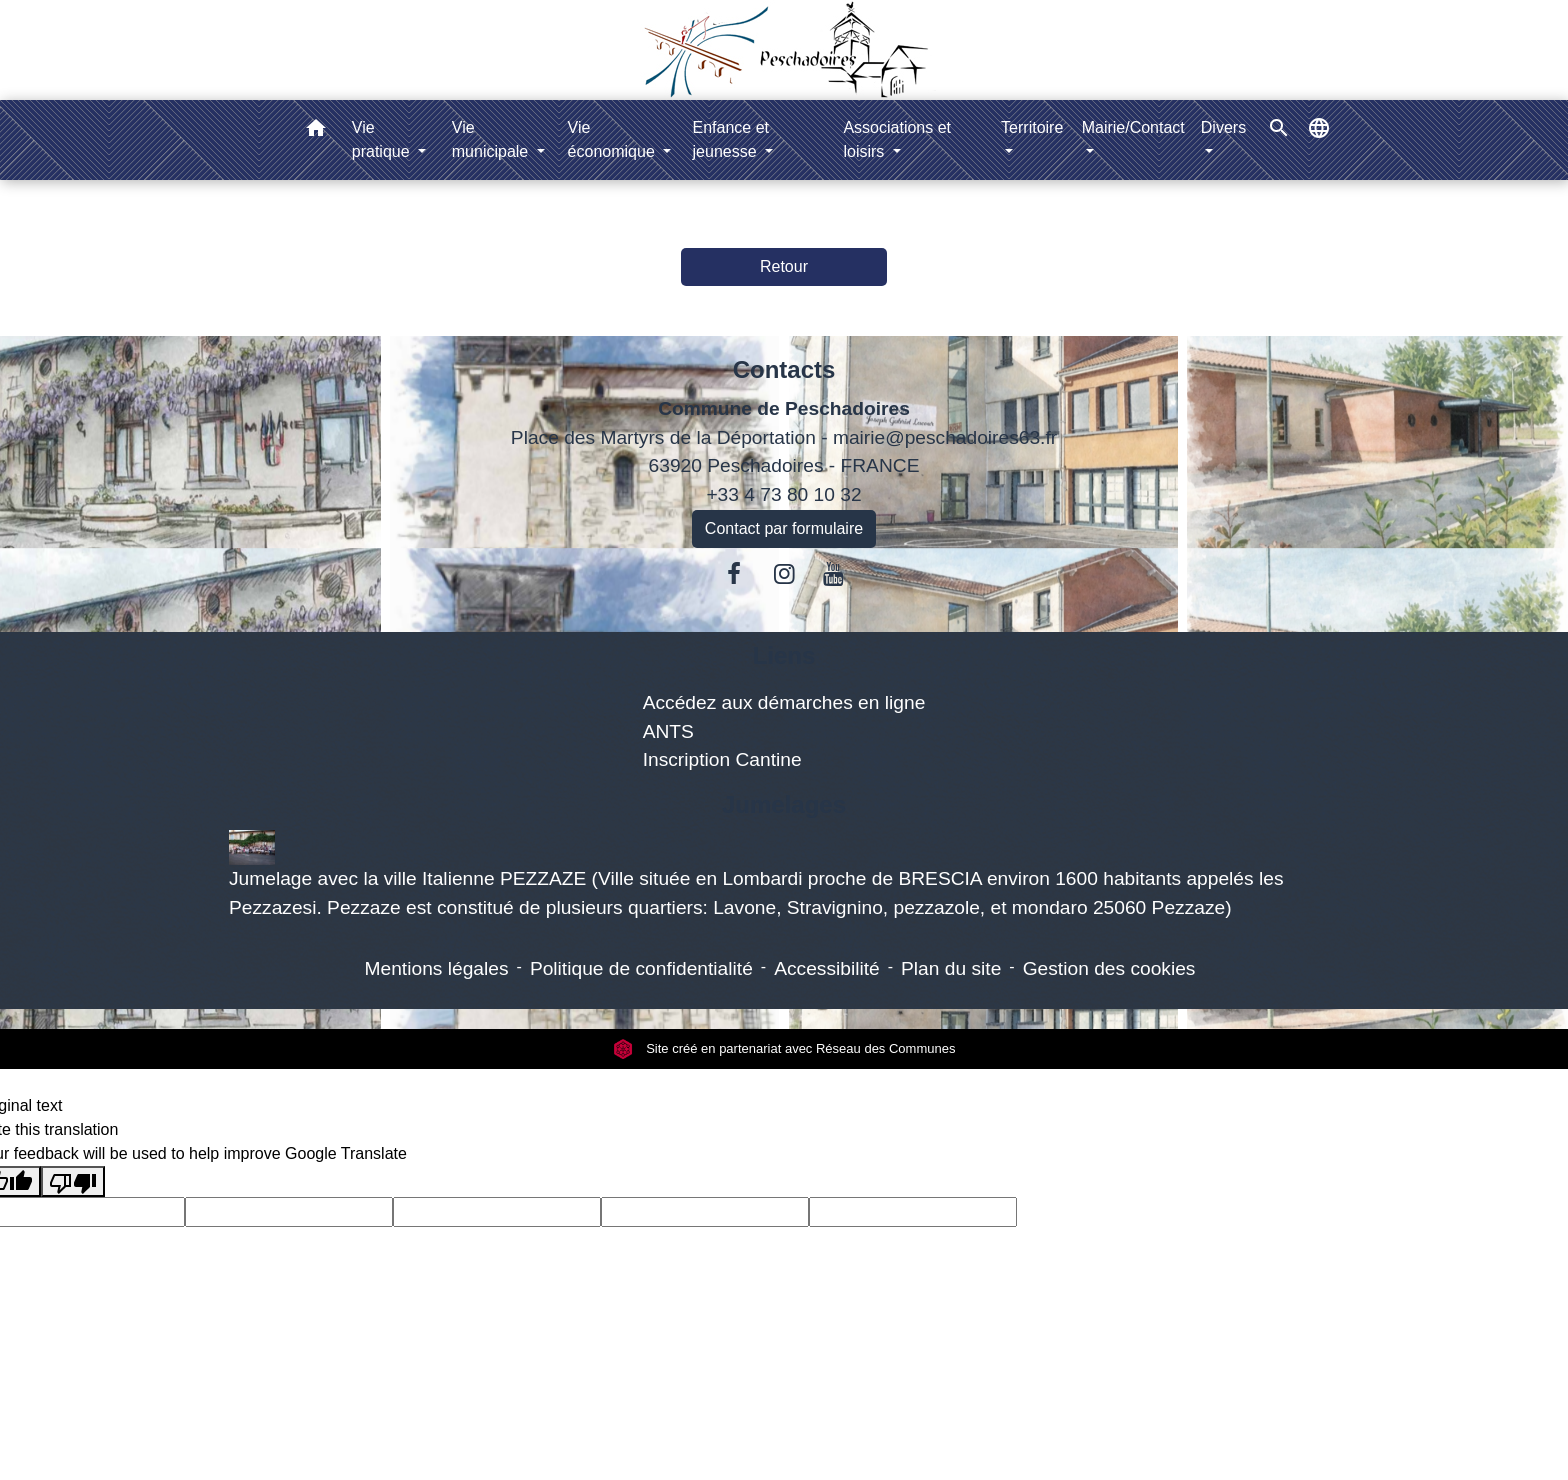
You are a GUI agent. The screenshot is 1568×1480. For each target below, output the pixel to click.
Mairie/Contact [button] (1133, 127)
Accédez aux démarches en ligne (784, 702)
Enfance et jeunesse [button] (731, 139)
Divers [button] (1223, 127)
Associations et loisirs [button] (897, 139)
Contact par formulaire (784, 528)
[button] (316, 131)
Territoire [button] (1032, 127)
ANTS (668, 731)
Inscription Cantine (722, 759)
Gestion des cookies (1109, 968)
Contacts (784, 369)
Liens (784, 655)
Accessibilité (827, 968)
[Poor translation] (73, 1181)
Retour (784, 266)
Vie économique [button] (614, 139)
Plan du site (951, 968)
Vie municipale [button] (492, 139)
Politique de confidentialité (641, 968)
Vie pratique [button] (383, 139)
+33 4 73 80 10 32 (783, 494)
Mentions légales (437, 968)
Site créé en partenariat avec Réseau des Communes (784, 1048)
